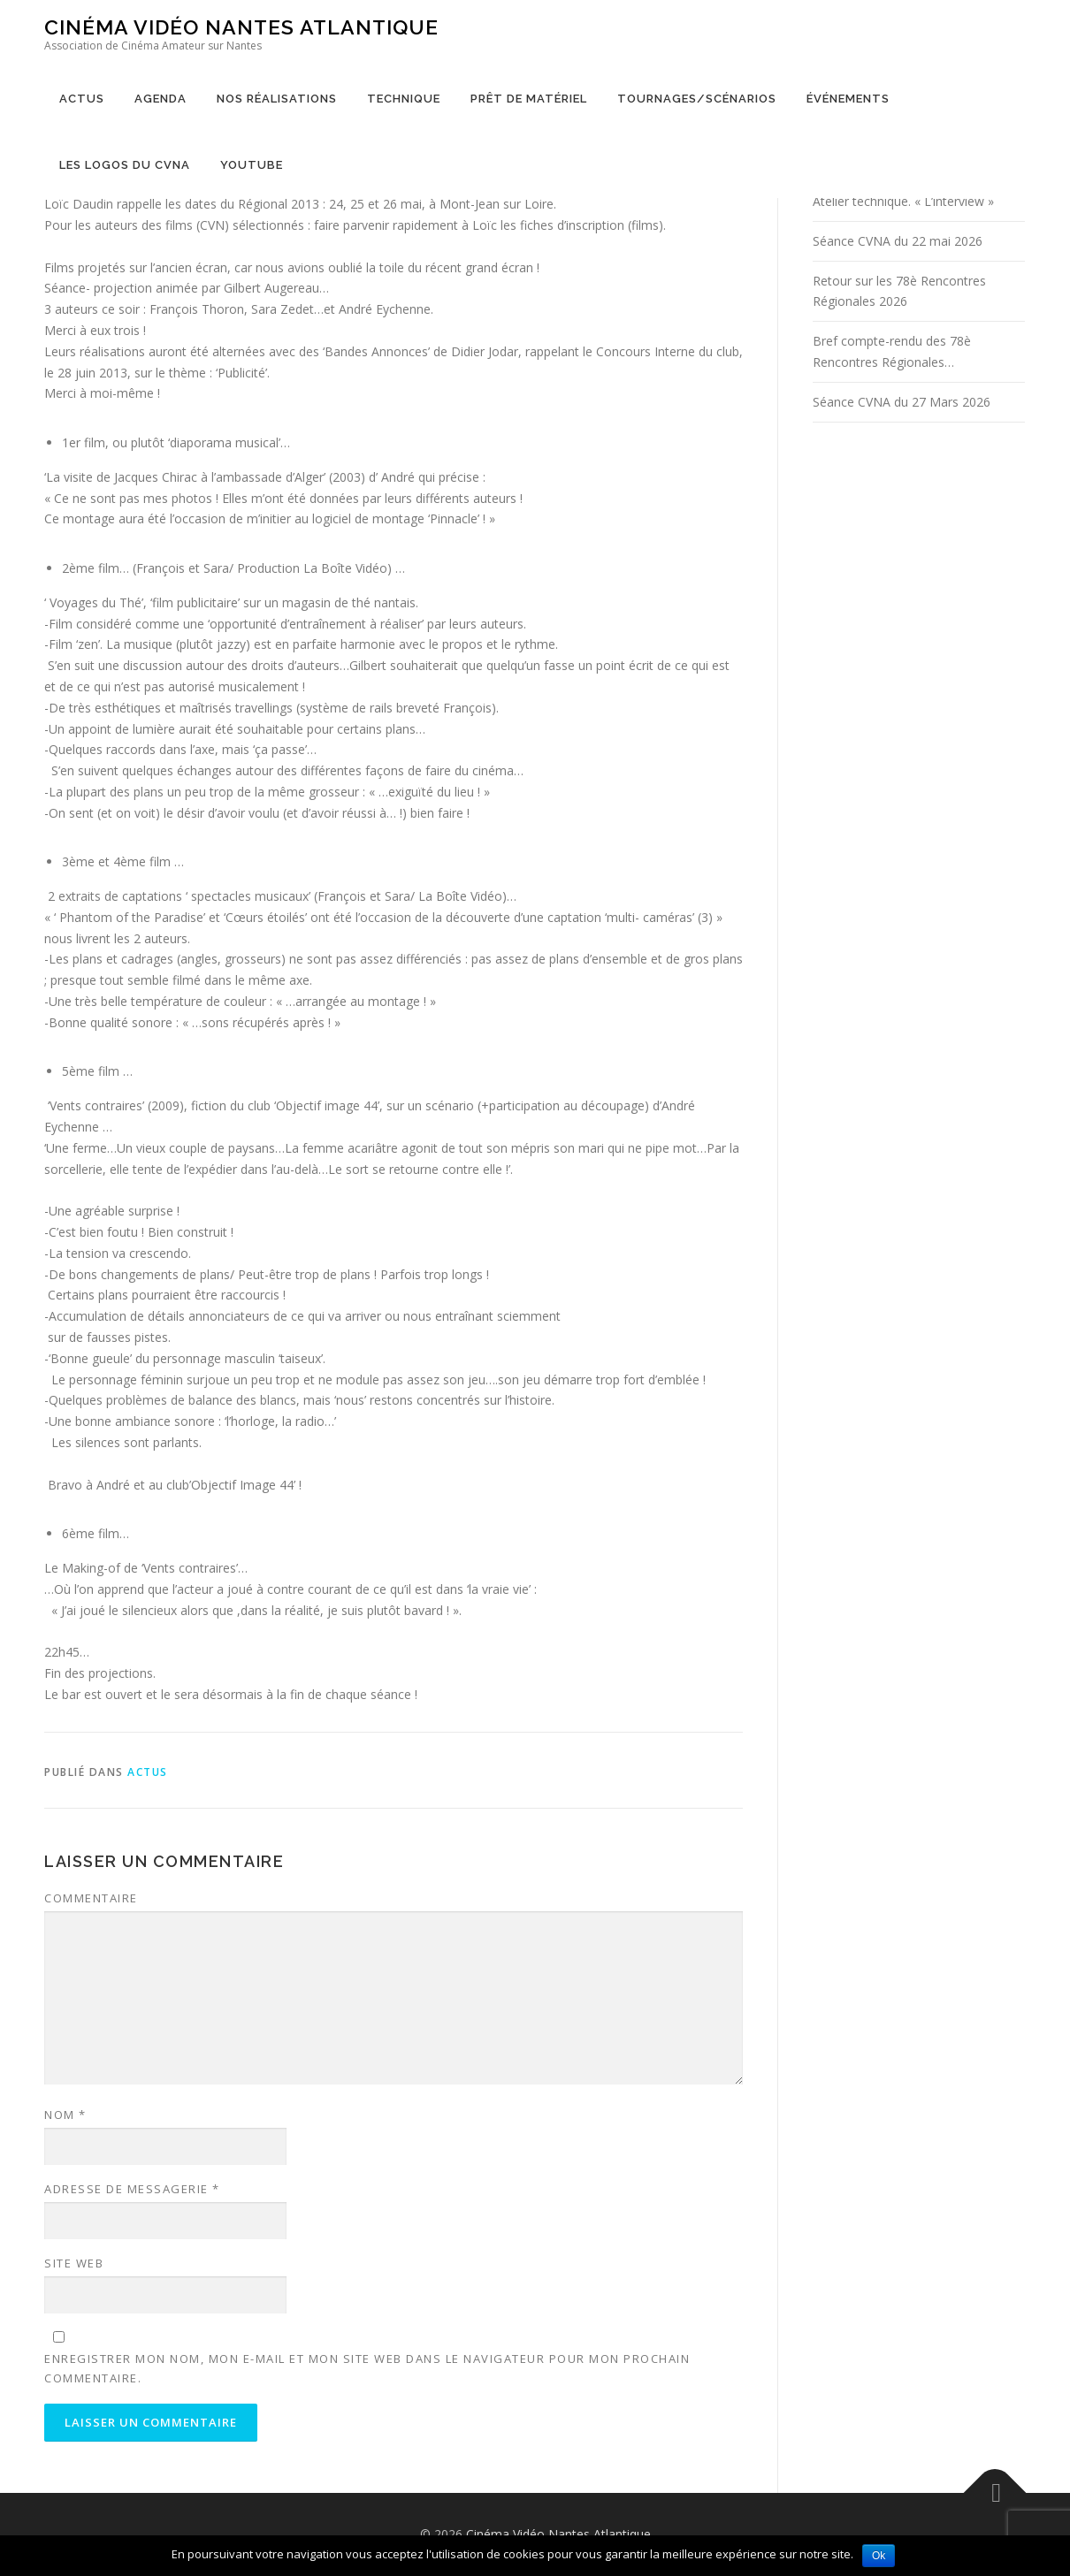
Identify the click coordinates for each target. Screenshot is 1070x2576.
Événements (848, 98)
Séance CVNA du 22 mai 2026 (897, 240)
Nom (65, 2115)
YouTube (251, 164)
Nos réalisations (277, 98)
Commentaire (91, 1898)
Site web (73, 2263)
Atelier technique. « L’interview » (903, 201)
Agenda (160, 98)
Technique (403, 98)
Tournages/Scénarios (696, 98)
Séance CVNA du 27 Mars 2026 (901, 401)
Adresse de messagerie (132, 2189)
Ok (878, 2555)
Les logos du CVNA (124, 164)
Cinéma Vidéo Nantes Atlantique (241, 27)
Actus (81, 98)
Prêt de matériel (528, 98)
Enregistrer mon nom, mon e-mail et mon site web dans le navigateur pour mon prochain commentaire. (367, 2368)
